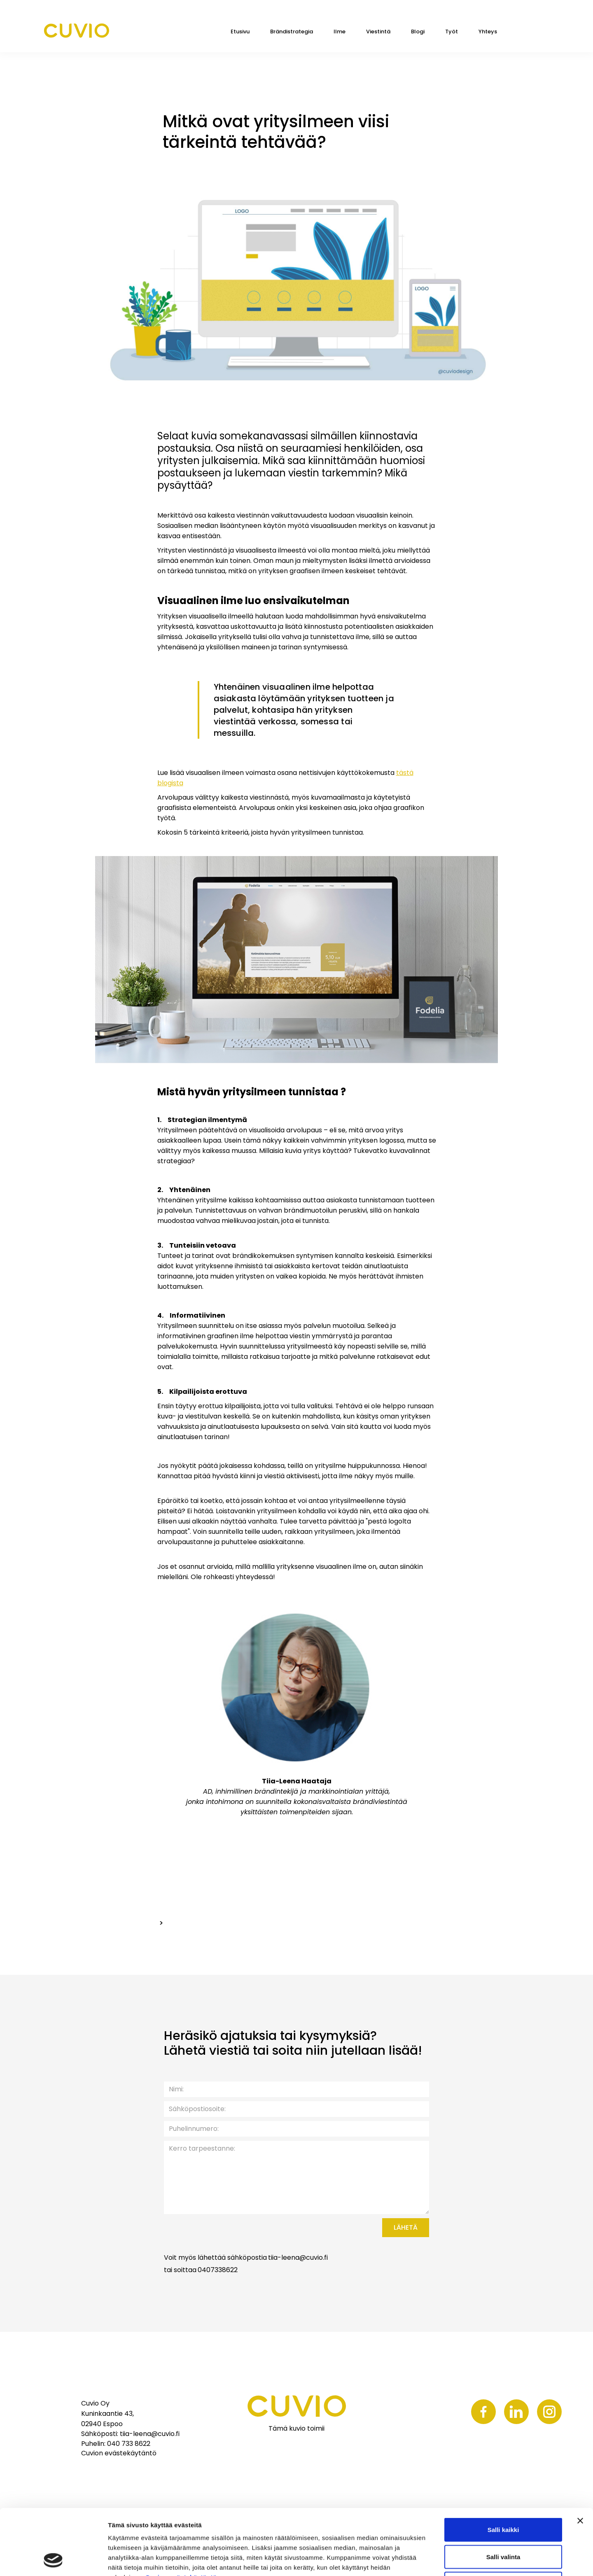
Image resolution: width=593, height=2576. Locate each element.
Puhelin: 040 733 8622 (115, 2443)
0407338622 (218, 2270)
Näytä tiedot (440, 2559)
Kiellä (503, 2521)
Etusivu (240, 31)
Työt (451, 31)
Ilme (340, 31)
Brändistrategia (291, 31)
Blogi (418, 31)
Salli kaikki (503, 2467)
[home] (76, 30)
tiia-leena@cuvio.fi (298, 2258)
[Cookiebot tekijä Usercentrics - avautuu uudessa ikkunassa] (53, 2560)
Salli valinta (503, 2495)
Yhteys (488, 31)
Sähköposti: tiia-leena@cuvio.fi (130, 2433)
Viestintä (378, 31)
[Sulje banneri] (580, 2459)
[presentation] (307, 2234)
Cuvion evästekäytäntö (181, 2515)
